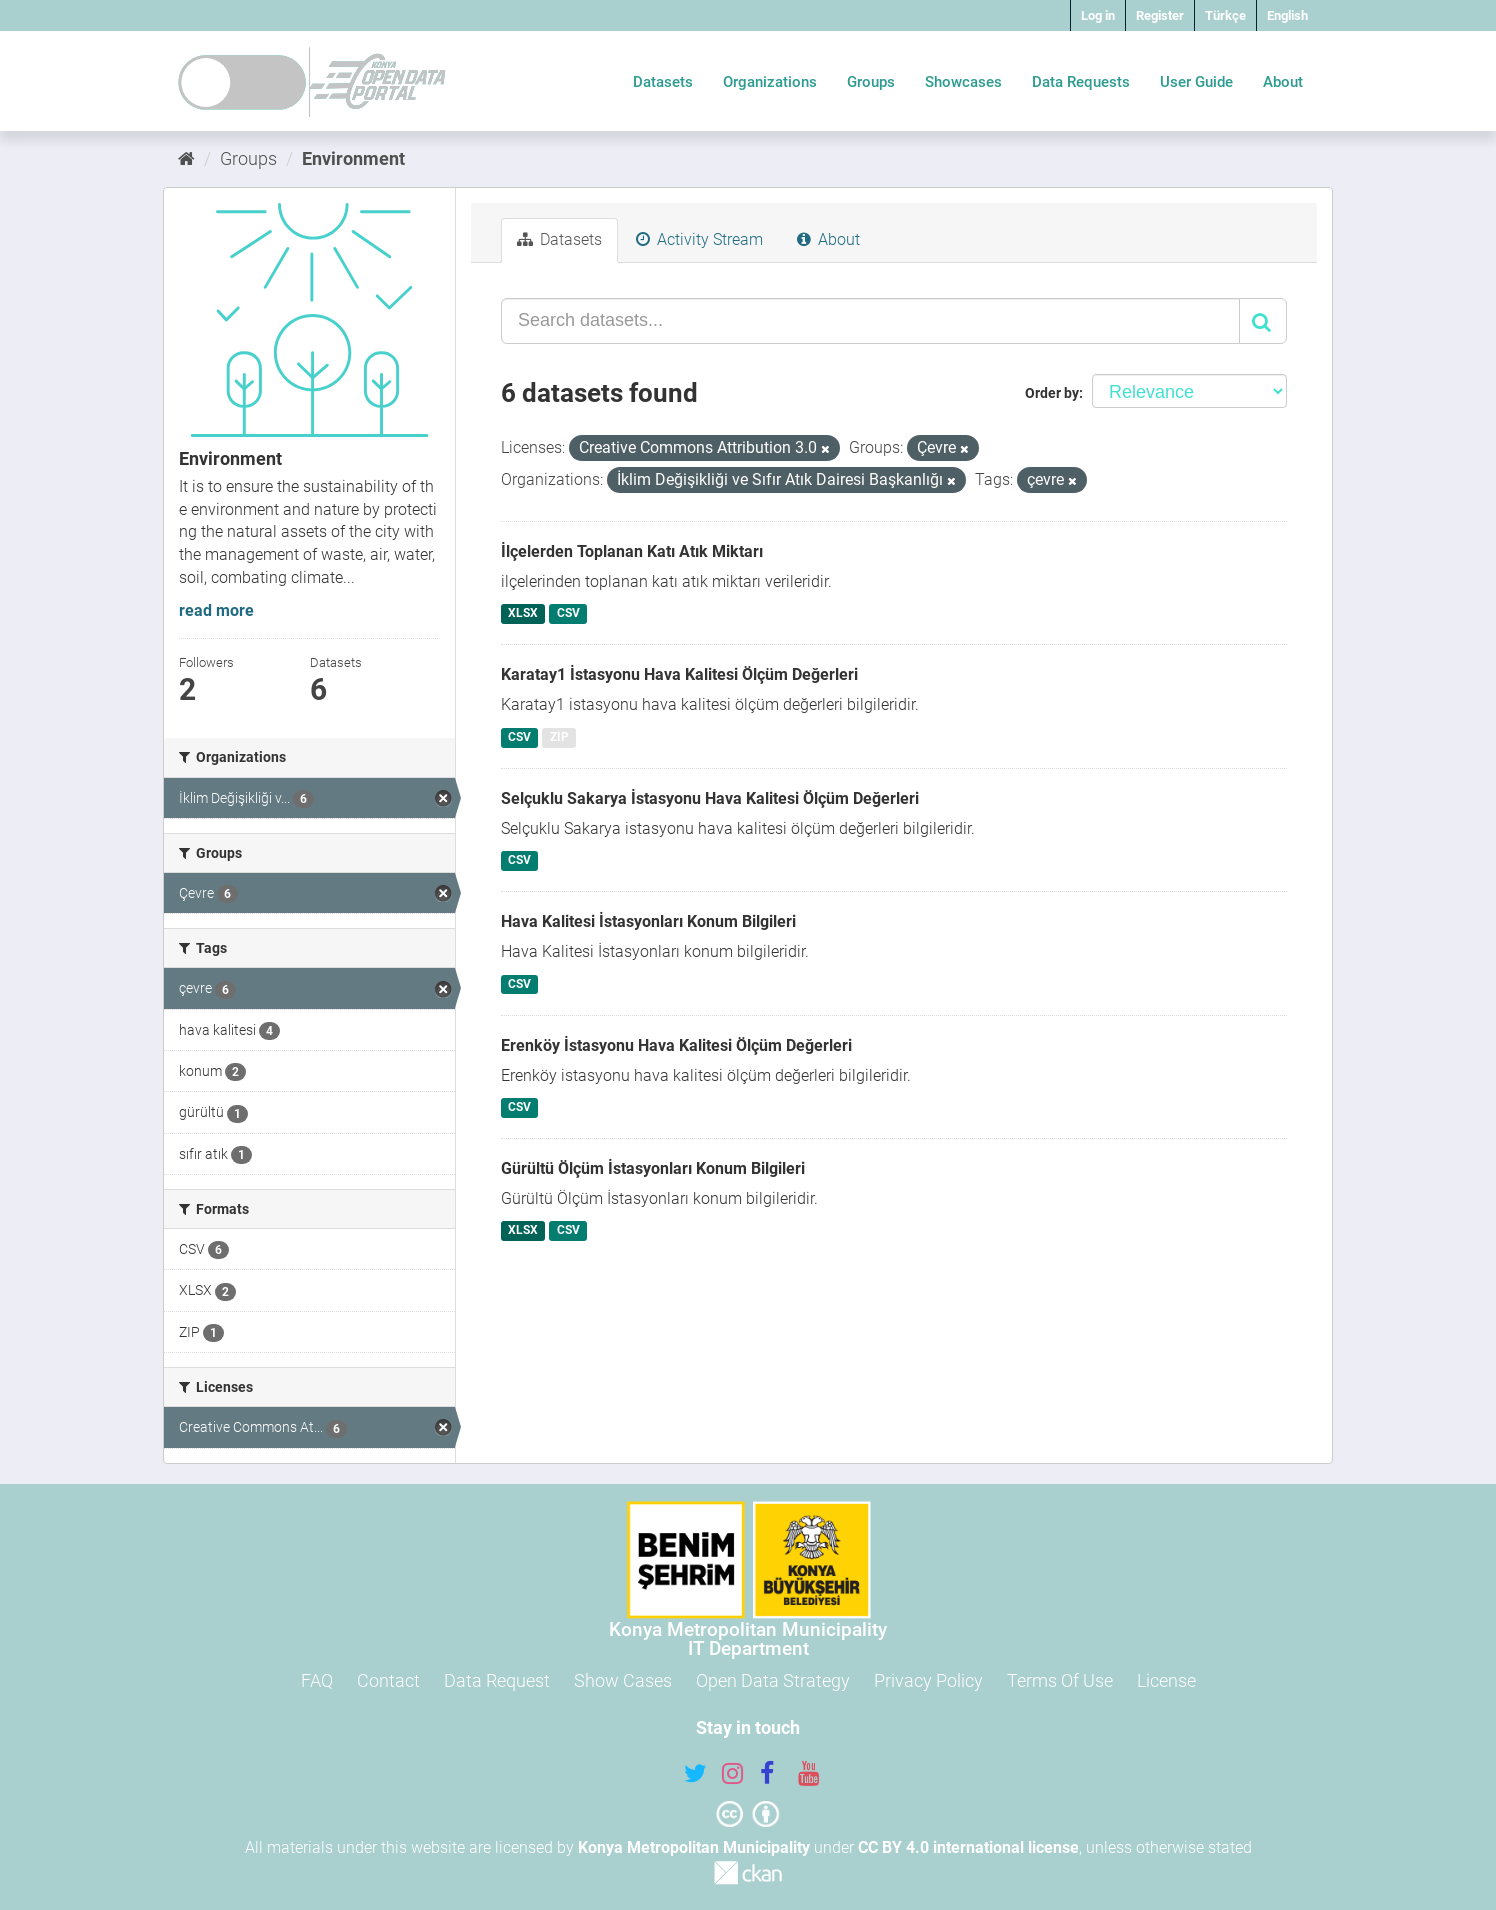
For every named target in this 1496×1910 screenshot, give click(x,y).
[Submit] (1263, 321)
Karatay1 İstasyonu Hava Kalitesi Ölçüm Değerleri (679, 674)
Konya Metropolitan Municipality (694, 1847)
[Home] (186, 158)
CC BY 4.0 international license (968, 1847)
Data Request (497, 1680)
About (1283, 82)
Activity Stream (699, 239)
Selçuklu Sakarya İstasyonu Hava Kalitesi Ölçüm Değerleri (710, 798)
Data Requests (1081, 82)
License (1166, 1680)
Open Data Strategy (773, 1680)
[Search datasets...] (870, 321)
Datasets (663, 82)
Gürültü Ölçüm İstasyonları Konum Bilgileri (653, 1168)
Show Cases (623, 1680)
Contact (388, 1680)
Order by (1052, 393)
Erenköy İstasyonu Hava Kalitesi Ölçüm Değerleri (676, 1045)
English (1287, 15)
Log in (1098, 15)
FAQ (317, 1680)
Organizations (770, 82)
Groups (871, 82)
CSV (568, 613)
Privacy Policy (928, 1680)
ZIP (559, 737)
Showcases (963, 82)
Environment (353, 158)
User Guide (1196, 82)
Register (1160, 15)
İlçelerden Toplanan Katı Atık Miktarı (632, 551)
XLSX (523, 613)
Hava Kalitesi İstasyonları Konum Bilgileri (648, 921)
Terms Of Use (1060, 1680)
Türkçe (1225, 15)
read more (216, 610)
